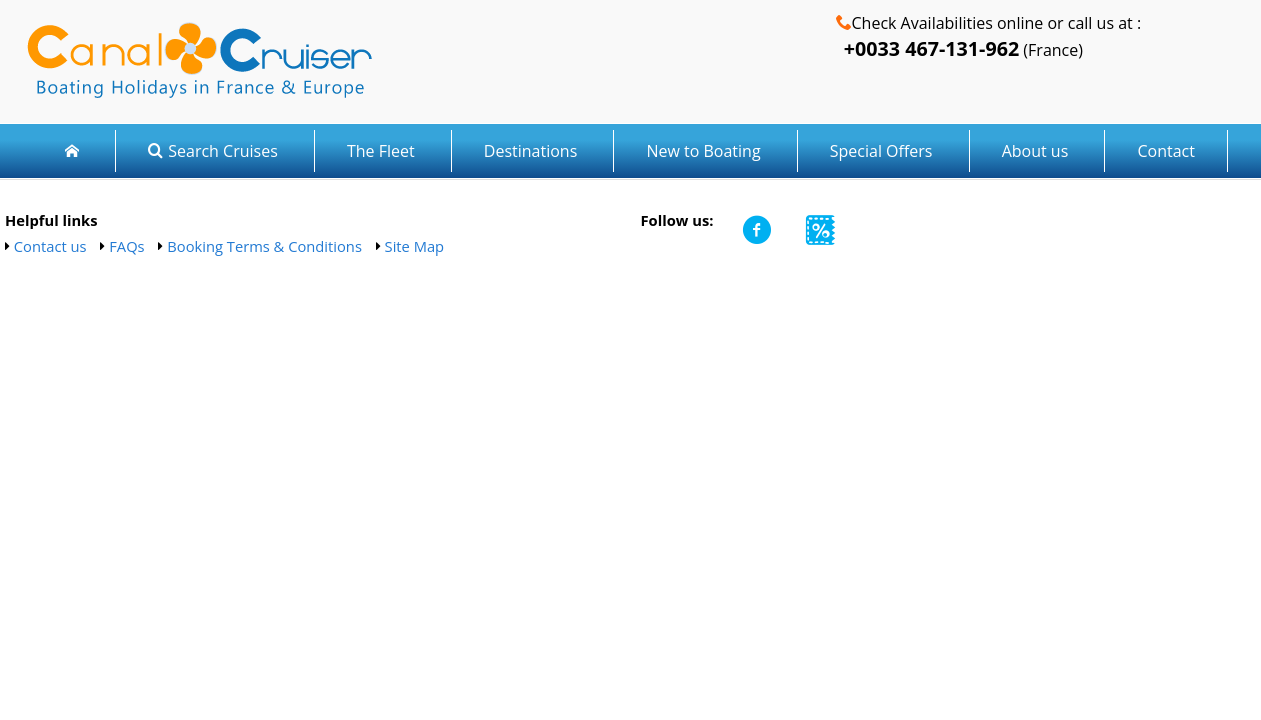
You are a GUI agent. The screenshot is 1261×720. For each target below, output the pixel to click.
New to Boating (703, 151)
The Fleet (383, 151)
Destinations (530, 151)
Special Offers (881, 151)
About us (1035, 151)
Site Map (415, 246)
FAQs (126, 246)
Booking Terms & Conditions (264, 246)
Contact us (50, 246)
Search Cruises (213, 151)
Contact (1165, 151)
